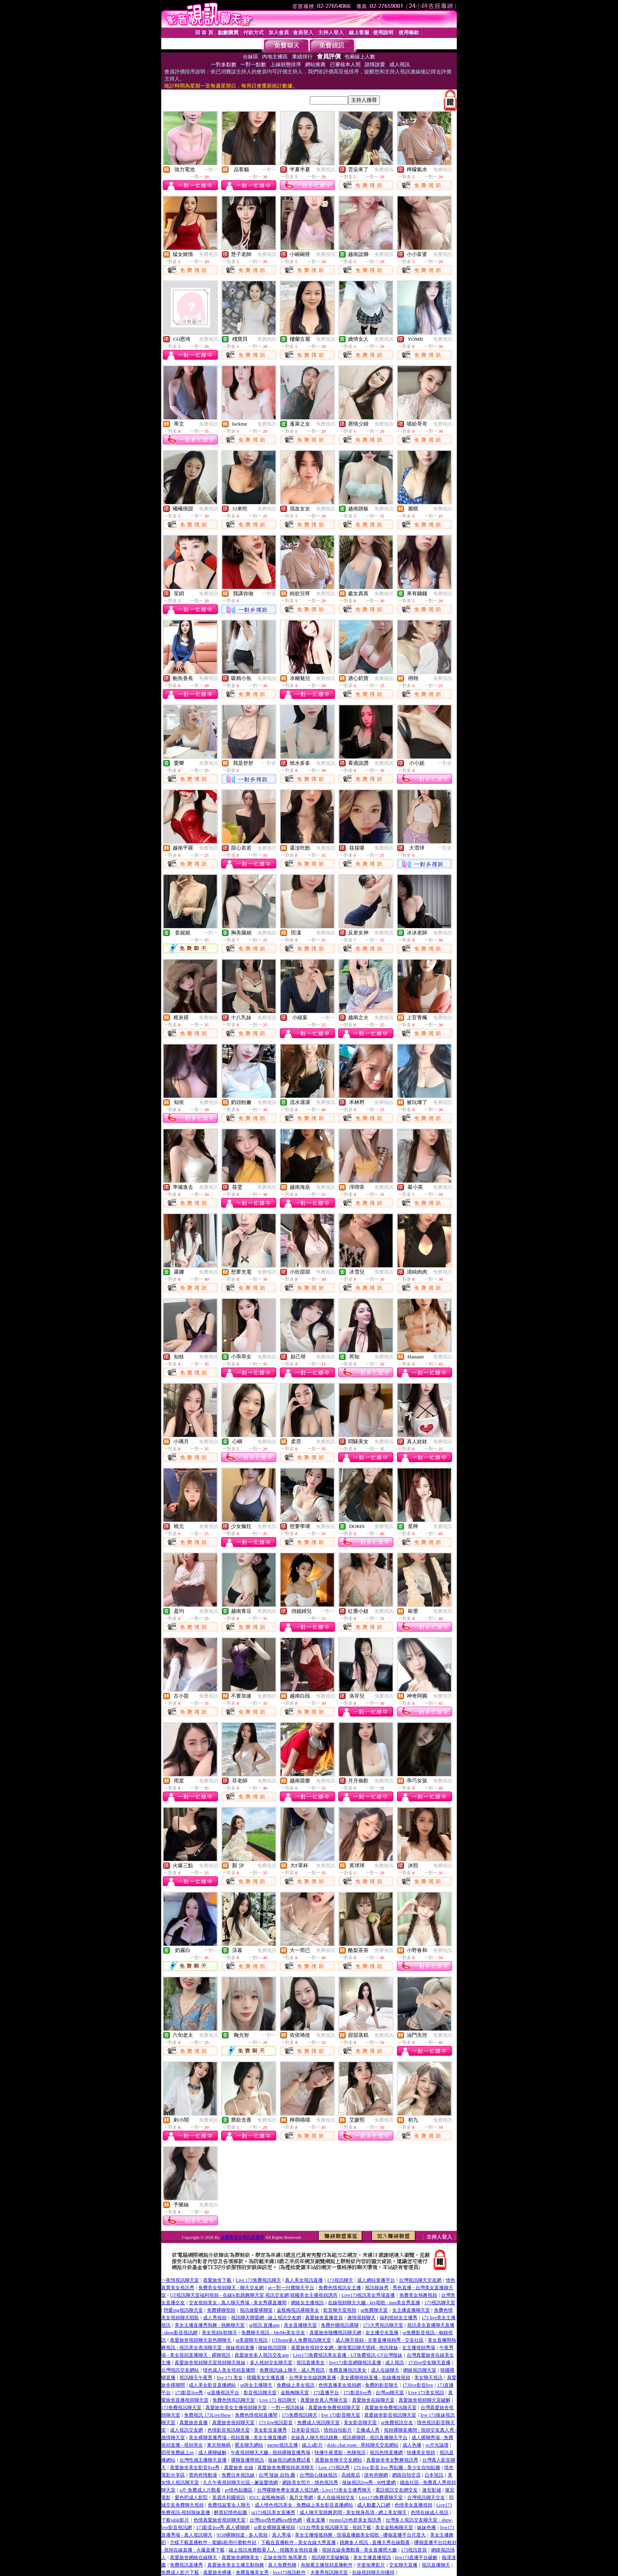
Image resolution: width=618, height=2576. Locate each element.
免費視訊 (325, 169)
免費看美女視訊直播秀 (242, 2237)
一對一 (211, 169)
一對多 (269, 593)
